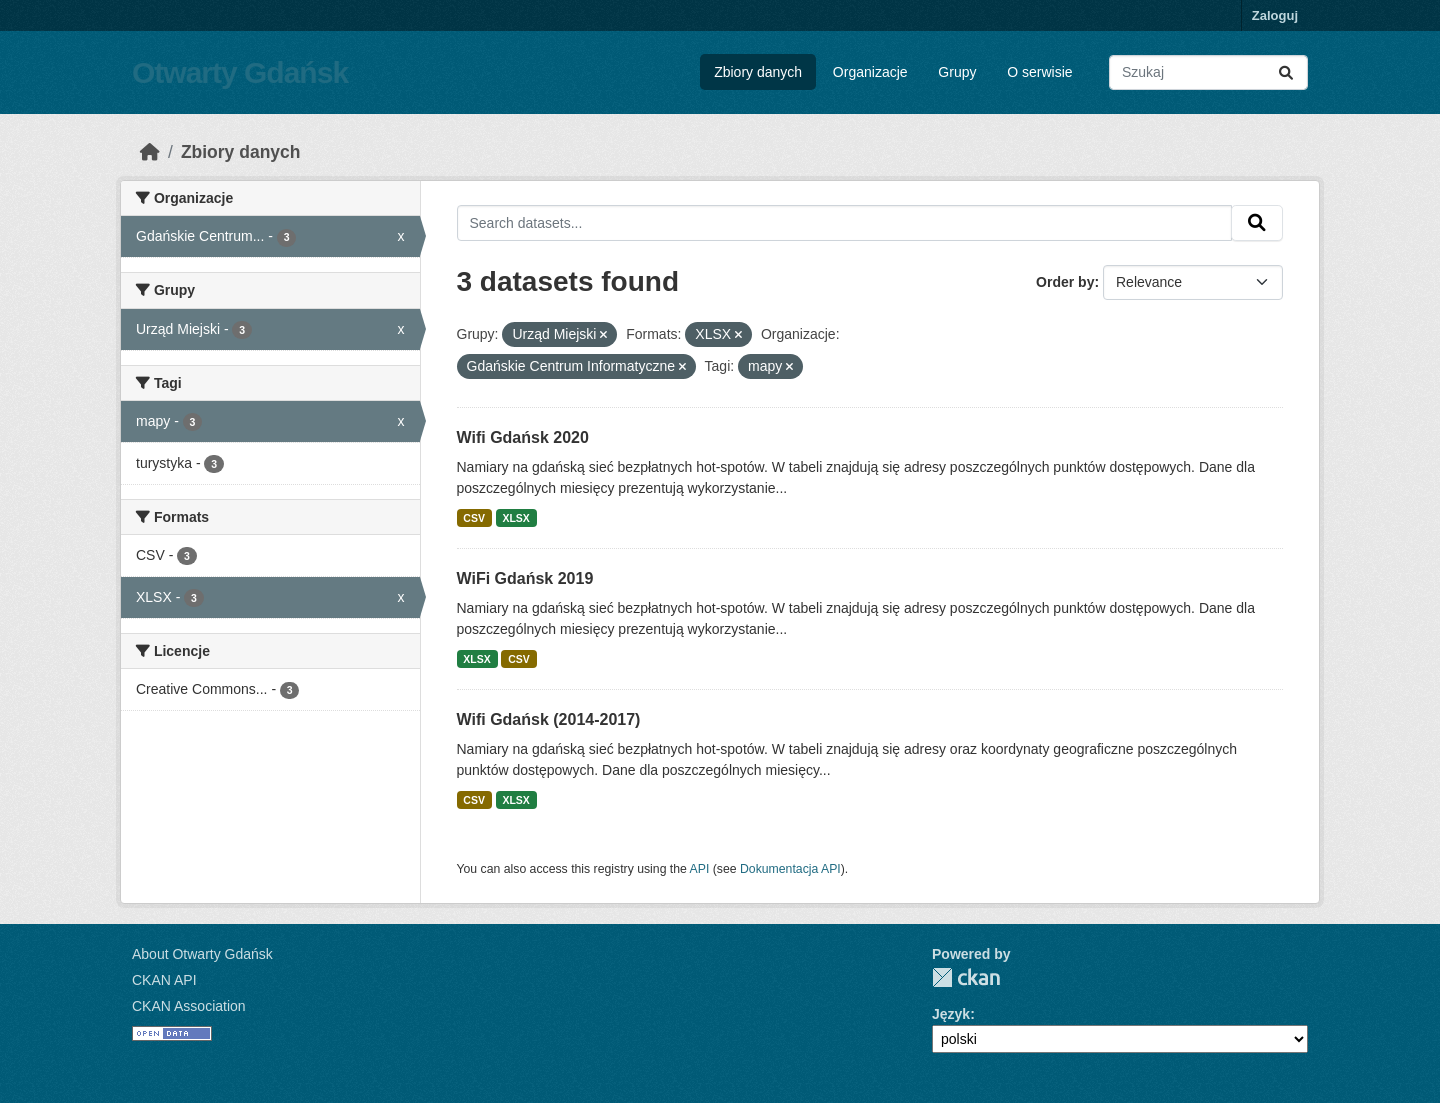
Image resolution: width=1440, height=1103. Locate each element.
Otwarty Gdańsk (240, 72)
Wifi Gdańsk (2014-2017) (549, 719)
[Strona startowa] (150, 152)
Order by (1065, 282)
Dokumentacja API (790, 869)
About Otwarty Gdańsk (202, 954)
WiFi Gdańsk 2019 (525, 578)
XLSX (515, 518)
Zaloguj (1275, 15)
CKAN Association (189, 1006)
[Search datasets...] (1208, 72)
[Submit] (1286, 72)
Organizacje (870, 72)
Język (951, 1014)
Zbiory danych (758, 72)
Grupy (957, 72)
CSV (474, 518)
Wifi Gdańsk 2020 (523, 437)
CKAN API (164, 980)
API (700, 869)
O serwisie (1039, 72)
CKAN (966, 977)
